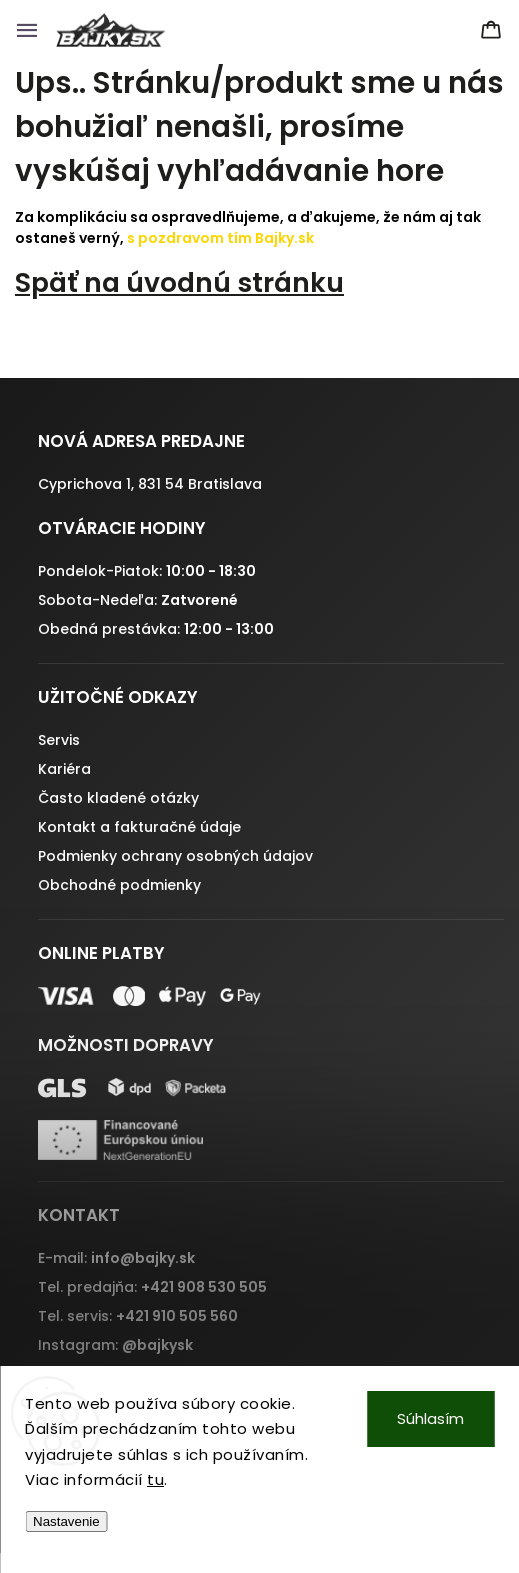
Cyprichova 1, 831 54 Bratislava (150, 484)
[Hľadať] (448, 30)
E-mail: (116, 1258)
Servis (59, 740)
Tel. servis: (138, 1316)
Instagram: (115, 1345)
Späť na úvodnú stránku (179, 282)
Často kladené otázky (118, 798)
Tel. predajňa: (152, 1287)
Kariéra (64, 769)
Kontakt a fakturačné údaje (139, 827)
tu (155, 1479)
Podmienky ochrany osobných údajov (175, 856)
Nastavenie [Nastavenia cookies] (66, 1521)
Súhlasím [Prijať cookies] (430, 1418)
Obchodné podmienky (119, 885)
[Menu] (27, 30)
